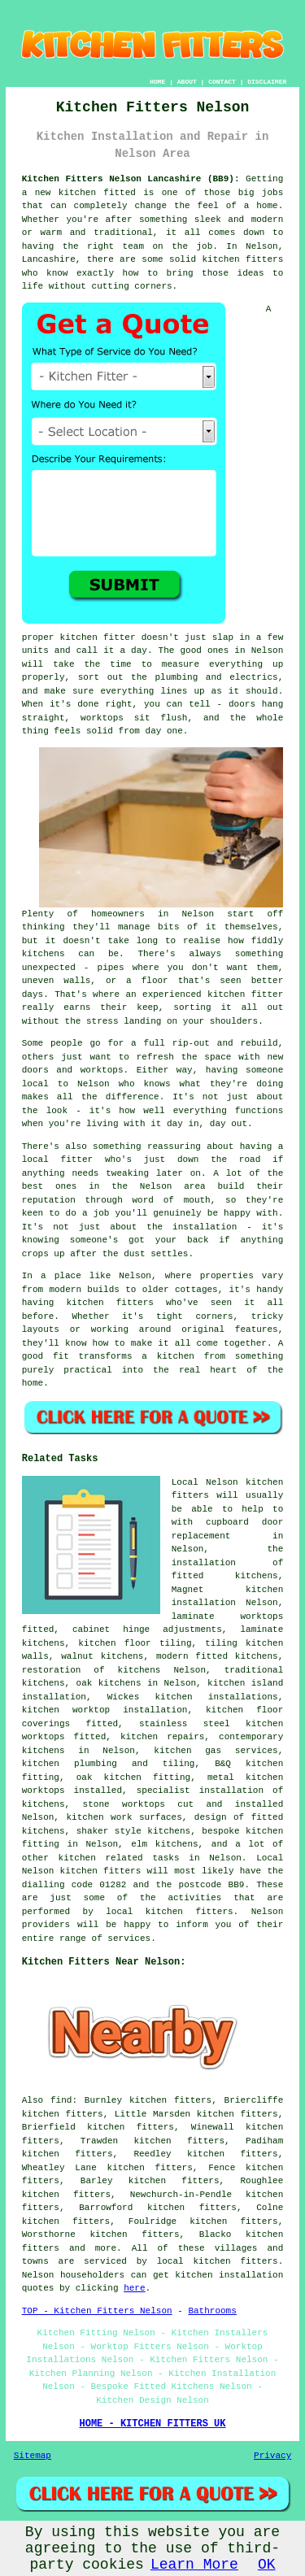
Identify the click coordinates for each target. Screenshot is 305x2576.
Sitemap (32, 2456)
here (134, 2288)
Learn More (194, 2564)
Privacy (272, 2456)
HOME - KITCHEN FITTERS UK (152, 2424)
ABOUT (187, 81)
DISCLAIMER (266, 81)
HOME (157, 81)
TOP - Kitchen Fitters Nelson (97, 2311)
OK (267, 2564)
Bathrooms (212, 2311)
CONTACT (222, 81)
